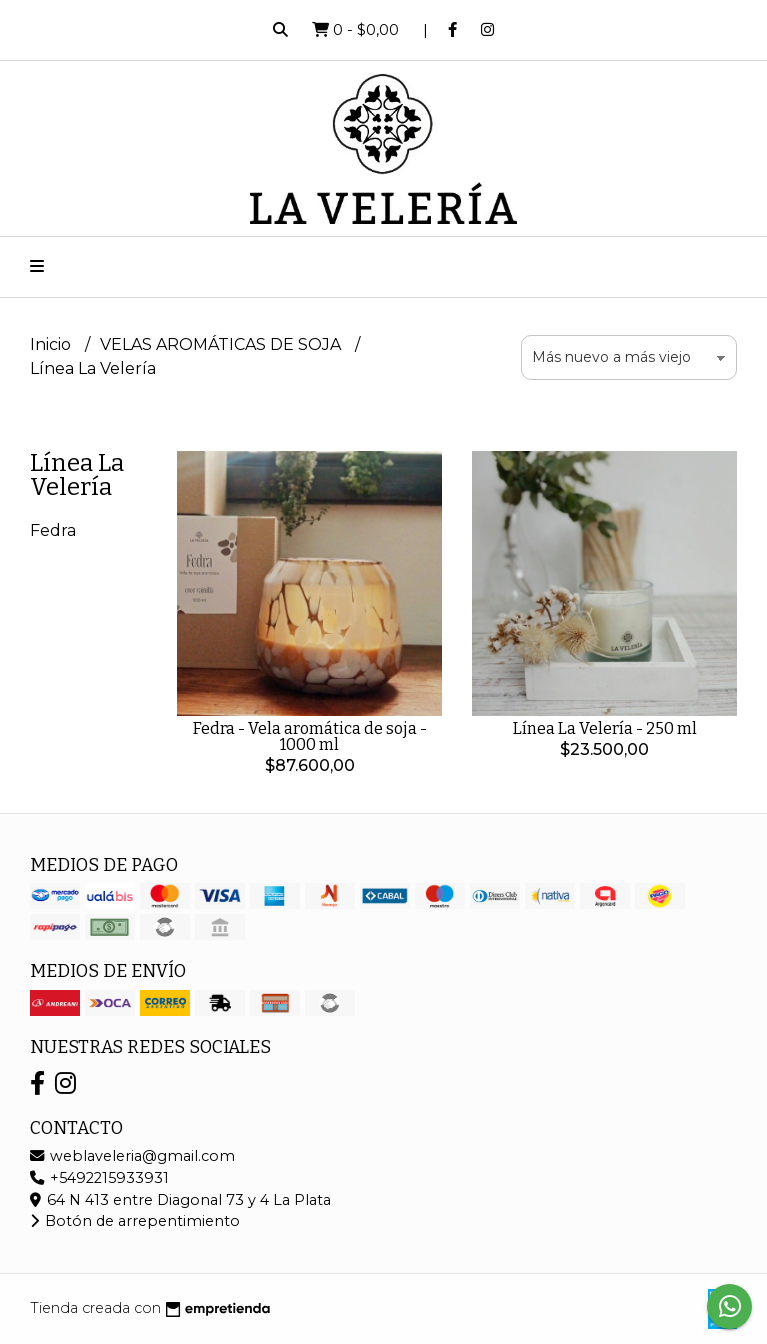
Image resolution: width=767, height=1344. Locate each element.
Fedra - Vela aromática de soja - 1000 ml (310, 736)
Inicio (52, 344)
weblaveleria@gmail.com (132, 1156)
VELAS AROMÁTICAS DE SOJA (222, 344)
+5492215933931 (99, 1178)
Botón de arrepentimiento (135, 1221)
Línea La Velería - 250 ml (605, 728)
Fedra (53, 530)
